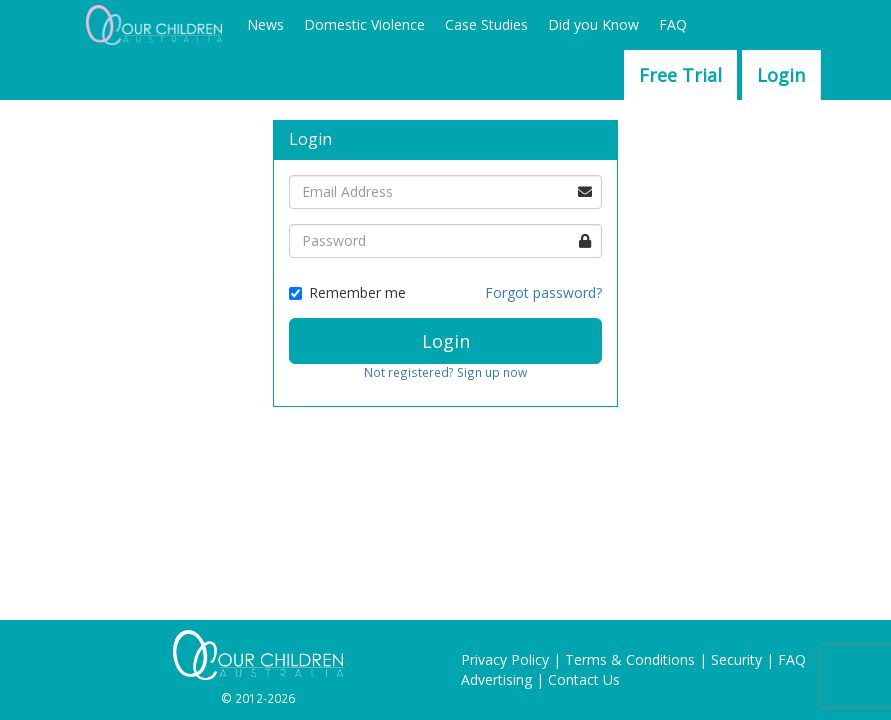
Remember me (347, 292)
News (265, 24)
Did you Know (593, 24)
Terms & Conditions (630, 659)
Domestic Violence (364, 24)
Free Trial (680, 75)
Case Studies (486, 24)
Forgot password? (543, 292)
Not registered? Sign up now (445, 372)
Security (736, 659)
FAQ (673, 24)
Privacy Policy (505, 659)
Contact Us (584, 679)
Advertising (496, 679)
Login (781, 75)
